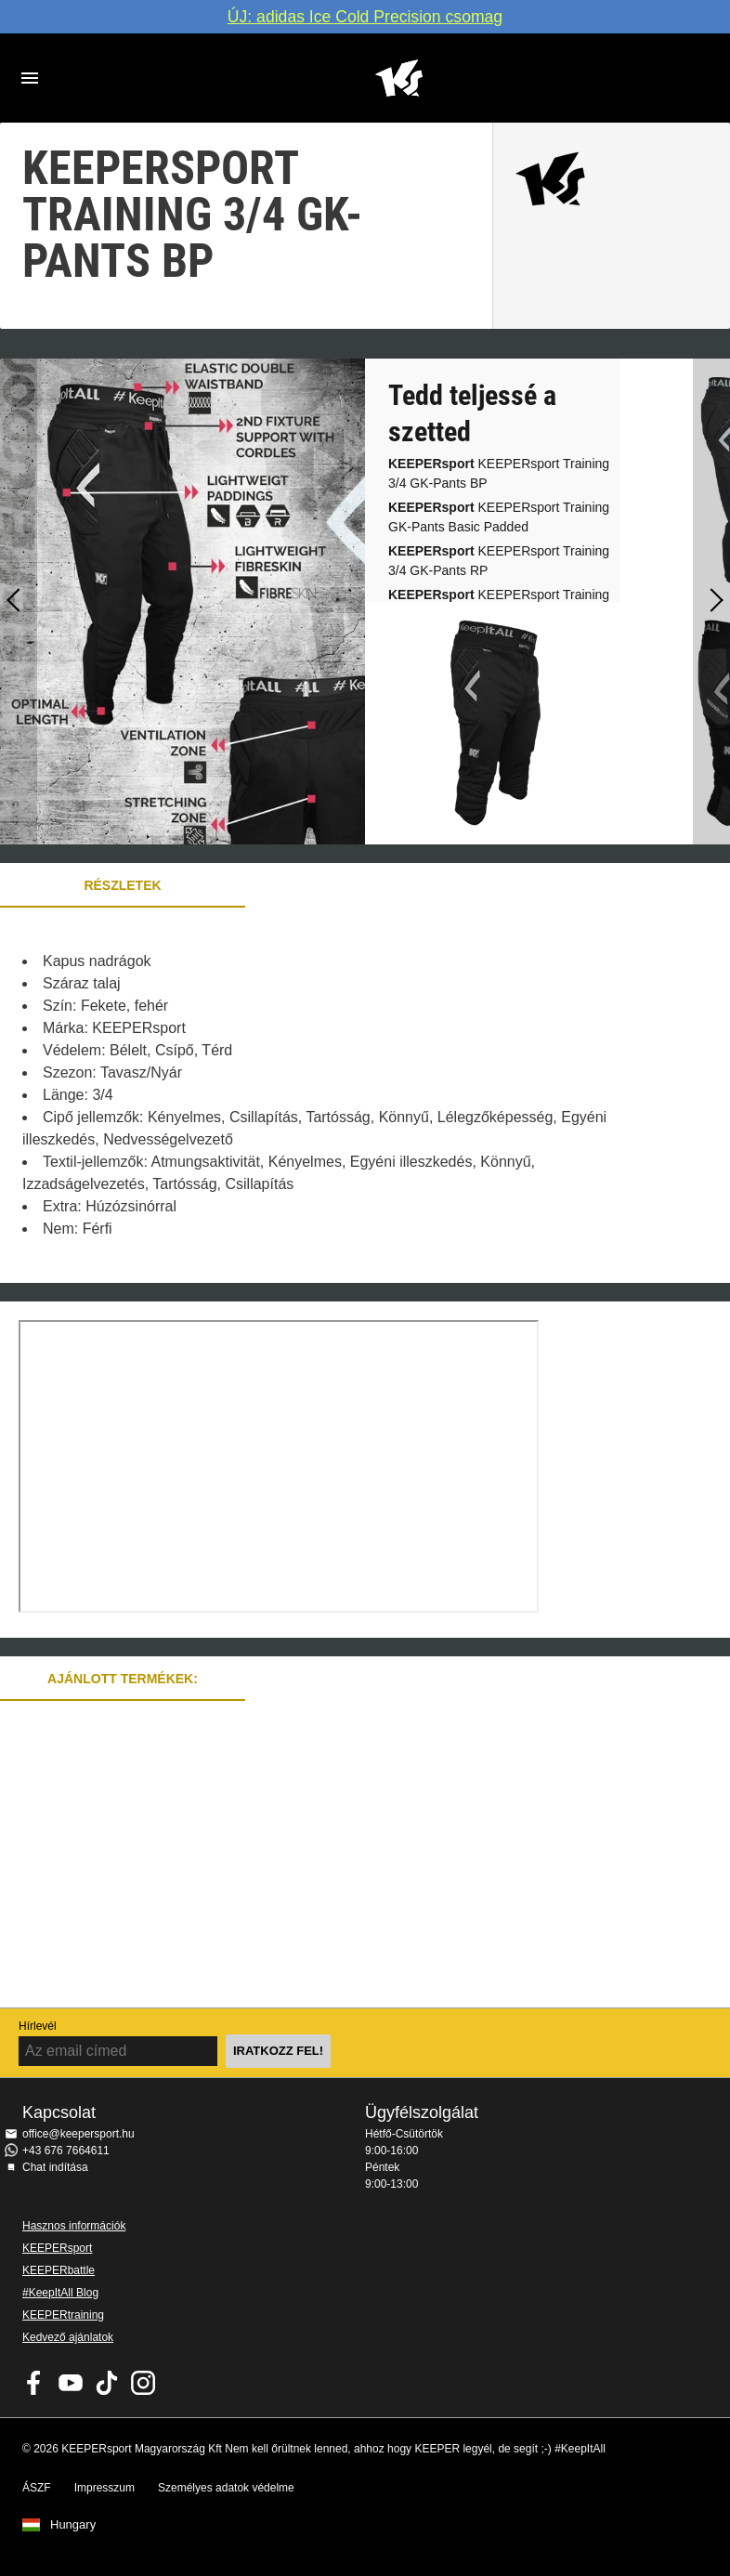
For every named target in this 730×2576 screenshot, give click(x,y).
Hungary (73, 2524)
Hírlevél (38, 2026)
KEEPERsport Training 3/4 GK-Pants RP (498, 560)
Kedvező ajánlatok (67, 2337)
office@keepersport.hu (78, 2133)
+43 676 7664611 (66, 2150)
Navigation (29, 78)
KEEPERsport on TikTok (107, 2383)
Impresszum (104, 2487)
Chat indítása (55, 2167)
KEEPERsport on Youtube (71, 2383)
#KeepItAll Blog (60, 2292)
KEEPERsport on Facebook (34, 2383)
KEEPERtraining (63, 2314)
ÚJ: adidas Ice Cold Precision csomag (365, 16)
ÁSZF (36, 2487)
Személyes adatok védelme (226, 2487)
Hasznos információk (73, 2225)
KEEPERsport (57, 2248)
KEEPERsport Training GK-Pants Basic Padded (498, 517)
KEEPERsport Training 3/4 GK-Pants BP (498, 473)
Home (398, 78)
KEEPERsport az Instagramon (143, 2383)
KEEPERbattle (58, 2270)
